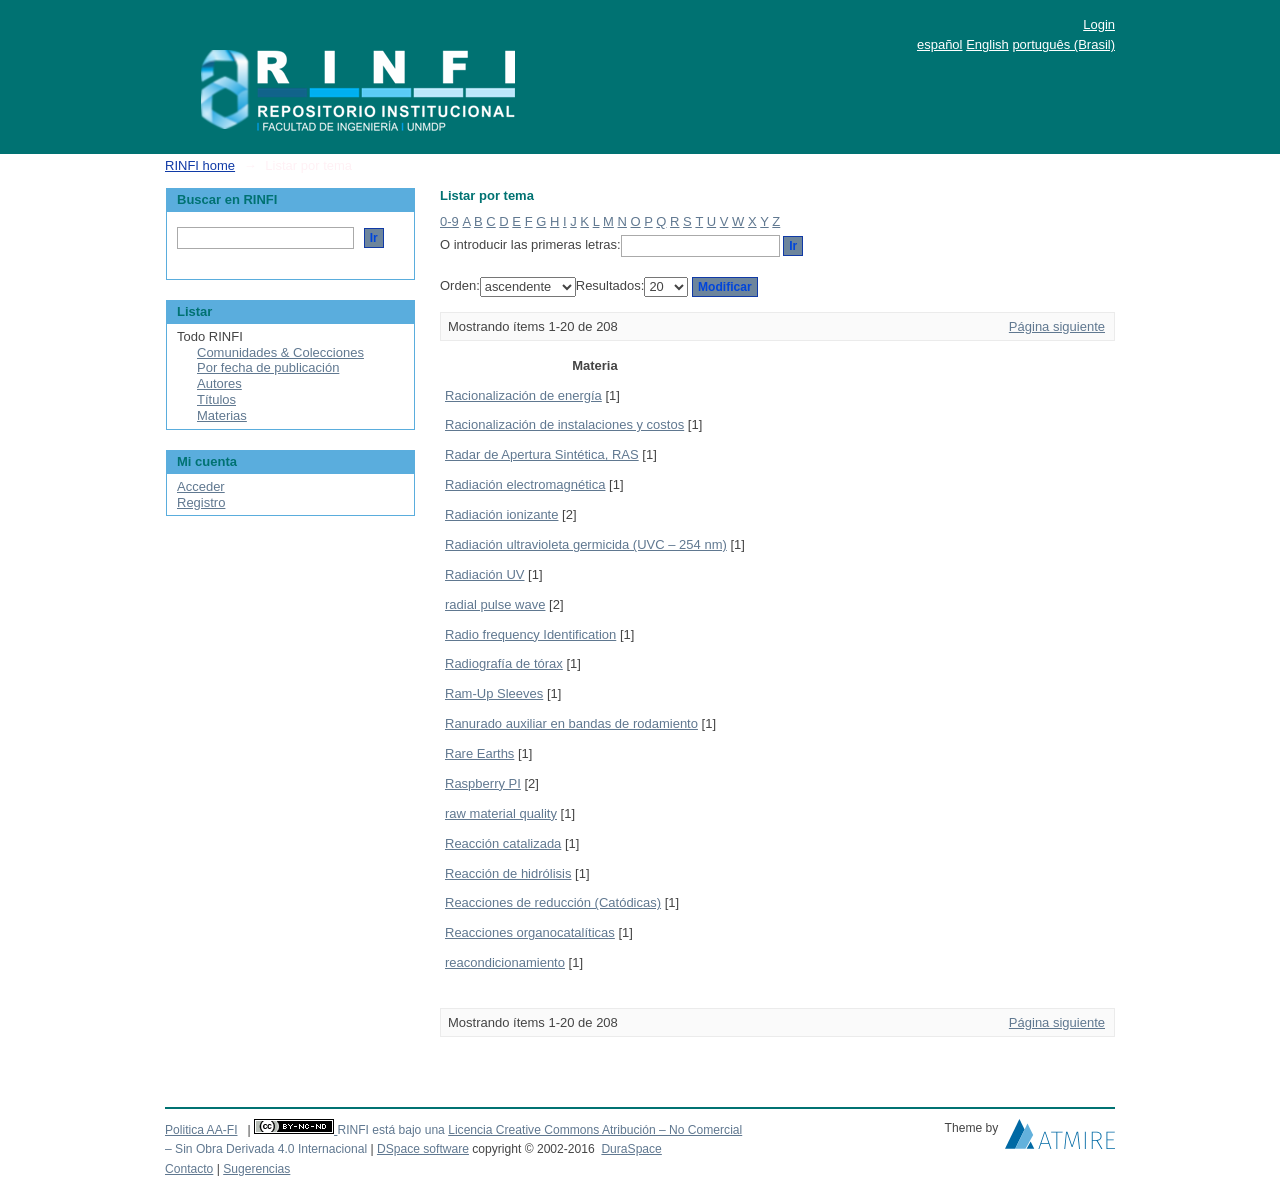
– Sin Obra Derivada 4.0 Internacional (266, 1149)
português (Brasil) (1063, 44)
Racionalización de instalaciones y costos (564, 424)
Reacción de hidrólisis (508, 873)
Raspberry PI (483, 783)
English (987, 44)
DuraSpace (631, 1149)
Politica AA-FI (201, 1130)
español (940, 44)
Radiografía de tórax (504, 663)
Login (1099, 24)
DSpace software (423, 1149)
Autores (219, 383)
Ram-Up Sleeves (494, 693)
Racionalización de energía (523, 395)
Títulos (216, 399)
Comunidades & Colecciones (280, 352)
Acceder (201, 486)
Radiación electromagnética (525, 484)
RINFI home (200, 165)
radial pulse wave (495, 604)
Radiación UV (485, 574)
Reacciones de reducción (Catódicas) (553, 902)
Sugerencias (256, 1169)
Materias (222, 415)
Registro (201, 502)
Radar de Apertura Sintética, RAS (542, 454)
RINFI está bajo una (390, 1130)
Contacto (189, 1169)
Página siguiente (1057, 326)
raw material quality (501, 813)
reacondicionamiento (505, 962)
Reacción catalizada (503, 843)
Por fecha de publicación (268, 367)
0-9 (449, 221)
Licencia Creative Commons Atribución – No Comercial (595, 1130)
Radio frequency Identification (530, 634)
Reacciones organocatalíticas (530, 932)
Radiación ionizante (501, 514)
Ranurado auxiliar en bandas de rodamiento (571, 723)
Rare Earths (479, 753)
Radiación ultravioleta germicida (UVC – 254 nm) (586, 544)
